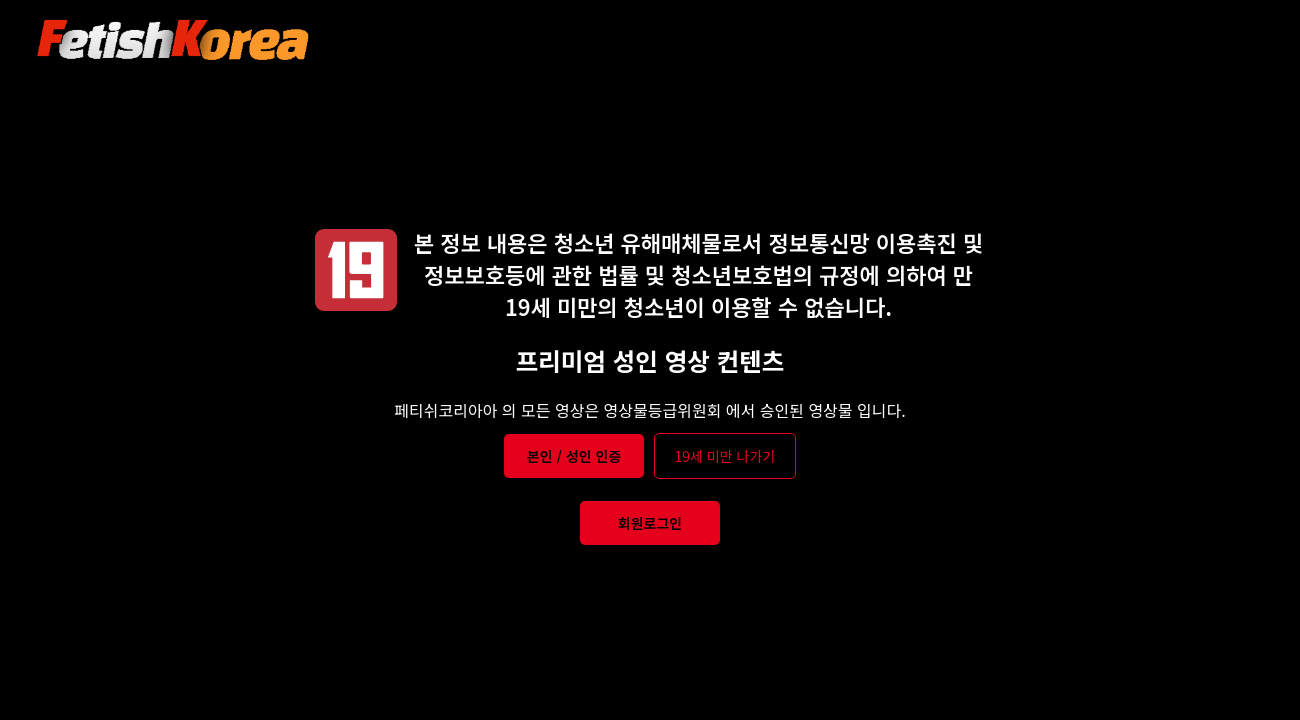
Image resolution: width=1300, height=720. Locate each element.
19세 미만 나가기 (725, 456)
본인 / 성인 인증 (574, 456)
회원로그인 (650, 523)
